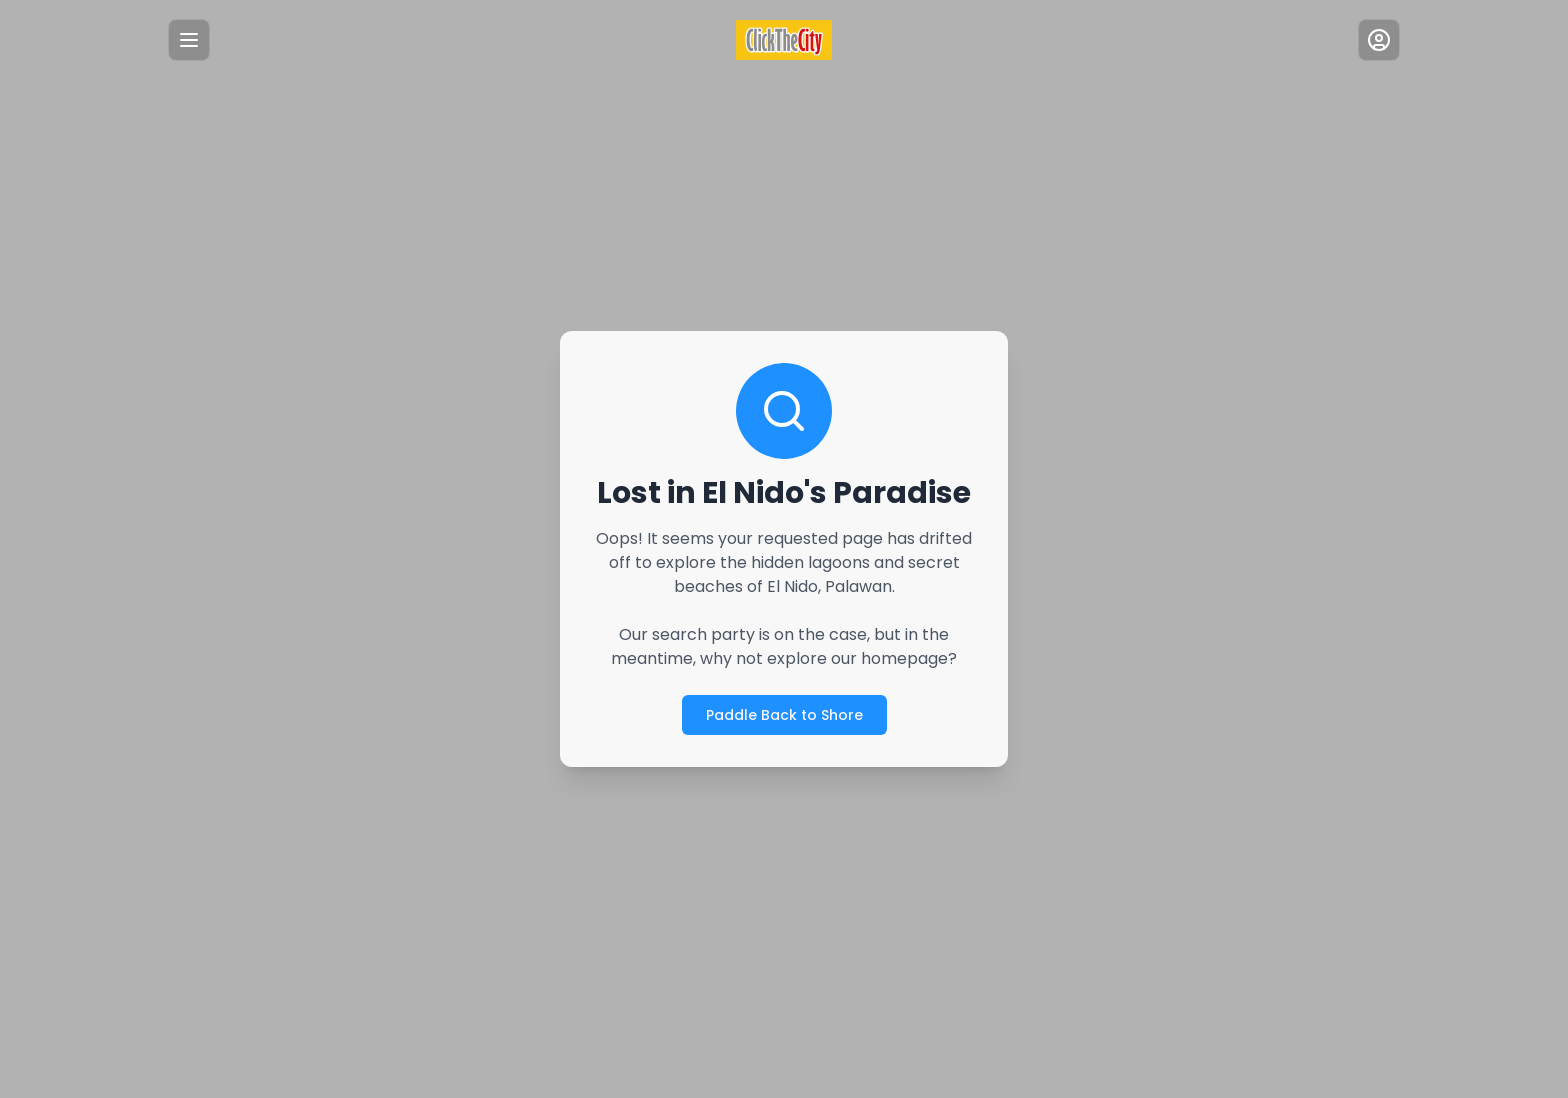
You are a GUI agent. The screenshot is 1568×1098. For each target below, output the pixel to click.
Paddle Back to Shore (784, 715)
